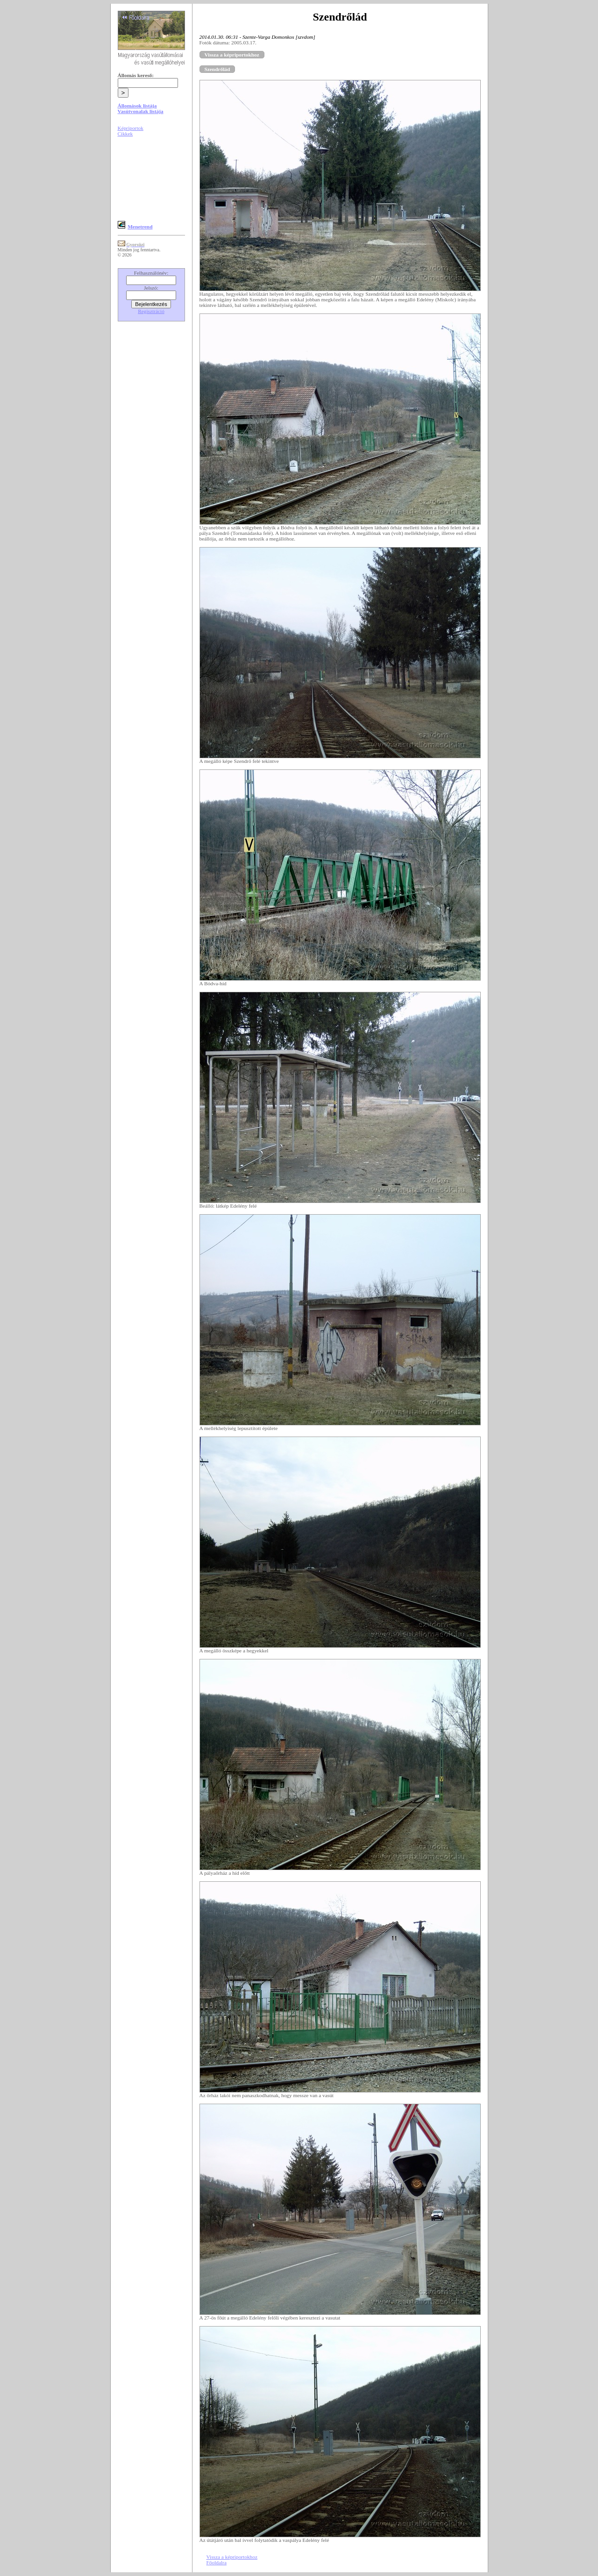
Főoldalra (216, 2562)
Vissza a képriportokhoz (232, 54)
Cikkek (125, 133)
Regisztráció (151, 311)
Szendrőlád (217, 69)
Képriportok (130, 128)
